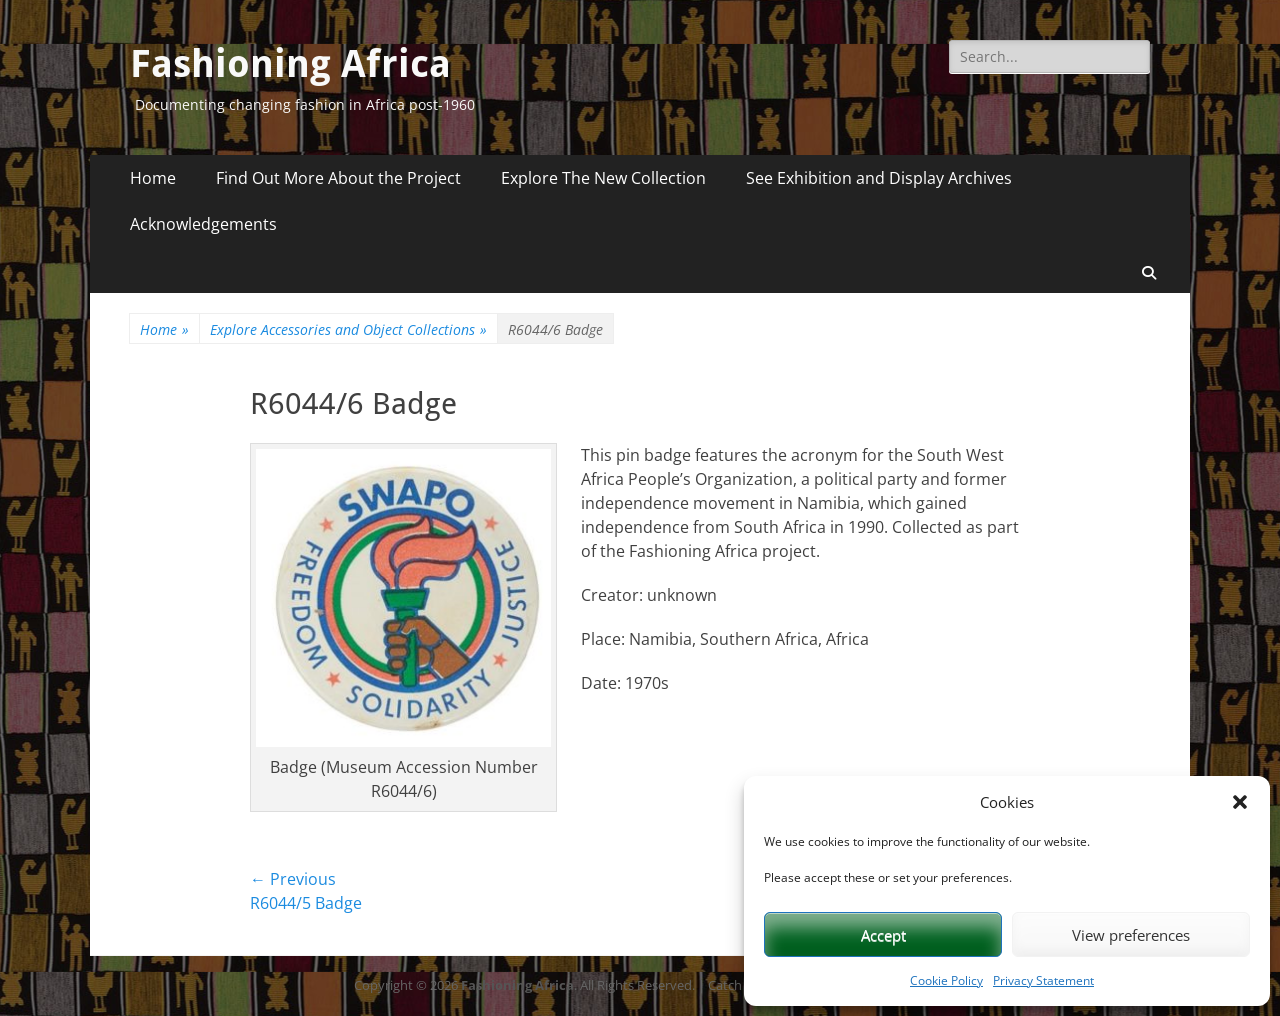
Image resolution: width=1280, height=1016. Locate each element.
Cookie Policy (946, 980)
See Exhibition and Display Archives (879, 178)
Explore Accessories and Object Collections (348, 329)
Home (153, 178)
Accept (883, 935)
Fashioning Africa (290, 64)
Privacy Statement (1043, 980)
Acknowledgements (203, 224)
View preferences (1131, 935)
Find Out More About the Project (338, 178)
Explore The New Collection (603, 178)
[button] (1240, 802)
